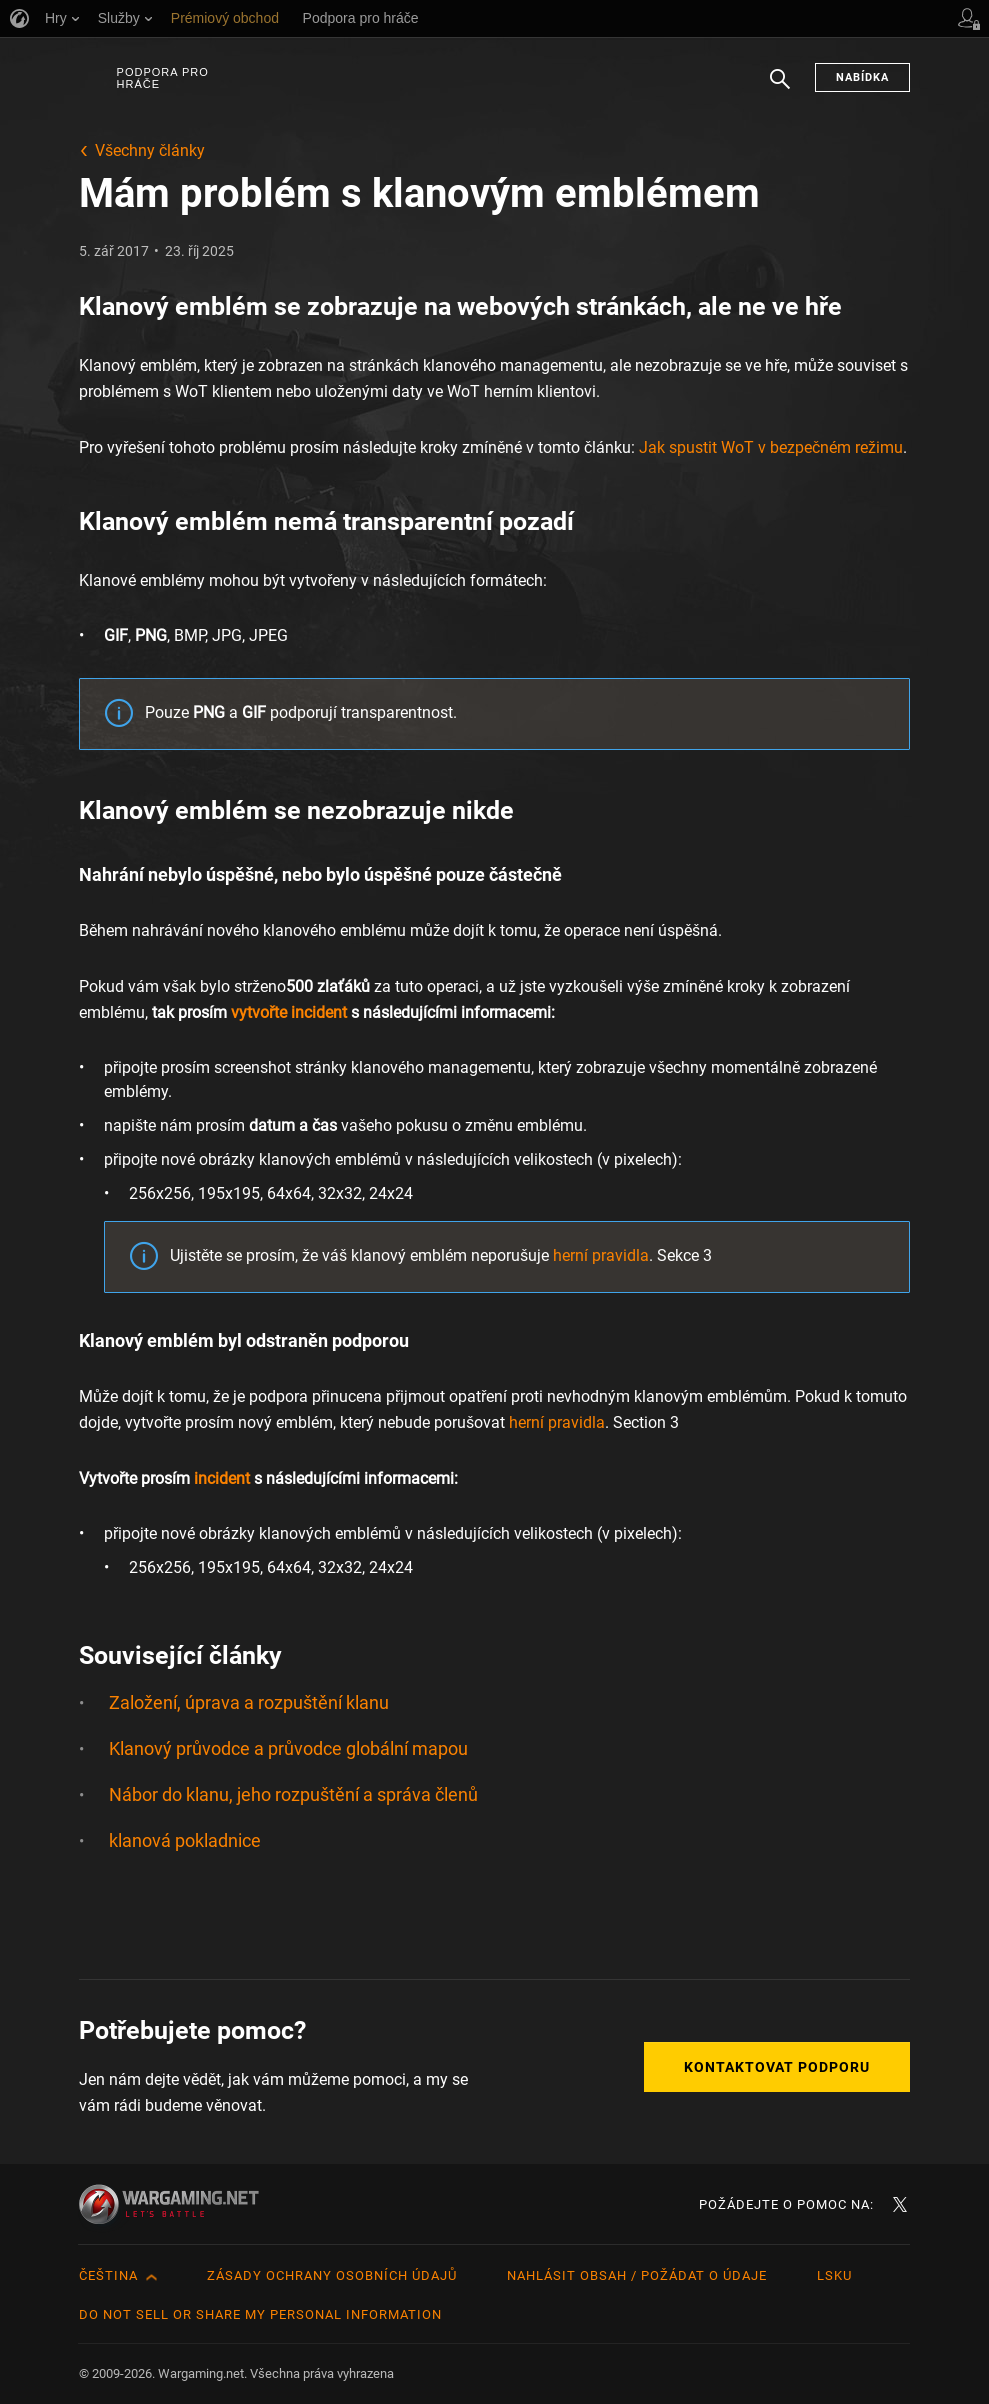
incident (222, 1478)
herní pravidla (601, 1255)
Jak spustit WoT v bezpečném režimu (771, 447)
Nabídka (862, 77)
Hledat (780, 89)
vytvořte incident (289, 1012)
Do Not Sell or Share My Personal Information (260, 2314)
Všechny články (150, 150)
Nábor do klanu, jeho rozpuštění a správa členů (293, 1794)
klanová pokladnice (185, 1840)
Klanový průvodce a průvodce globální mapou (288, 1748)
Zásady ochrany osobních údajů (332, 2275)
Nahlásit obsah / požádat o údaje (637, 2275)
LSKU (834, 2275)
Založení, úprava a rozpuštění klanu (249, 1702)
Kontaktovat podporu (777, 2067)
